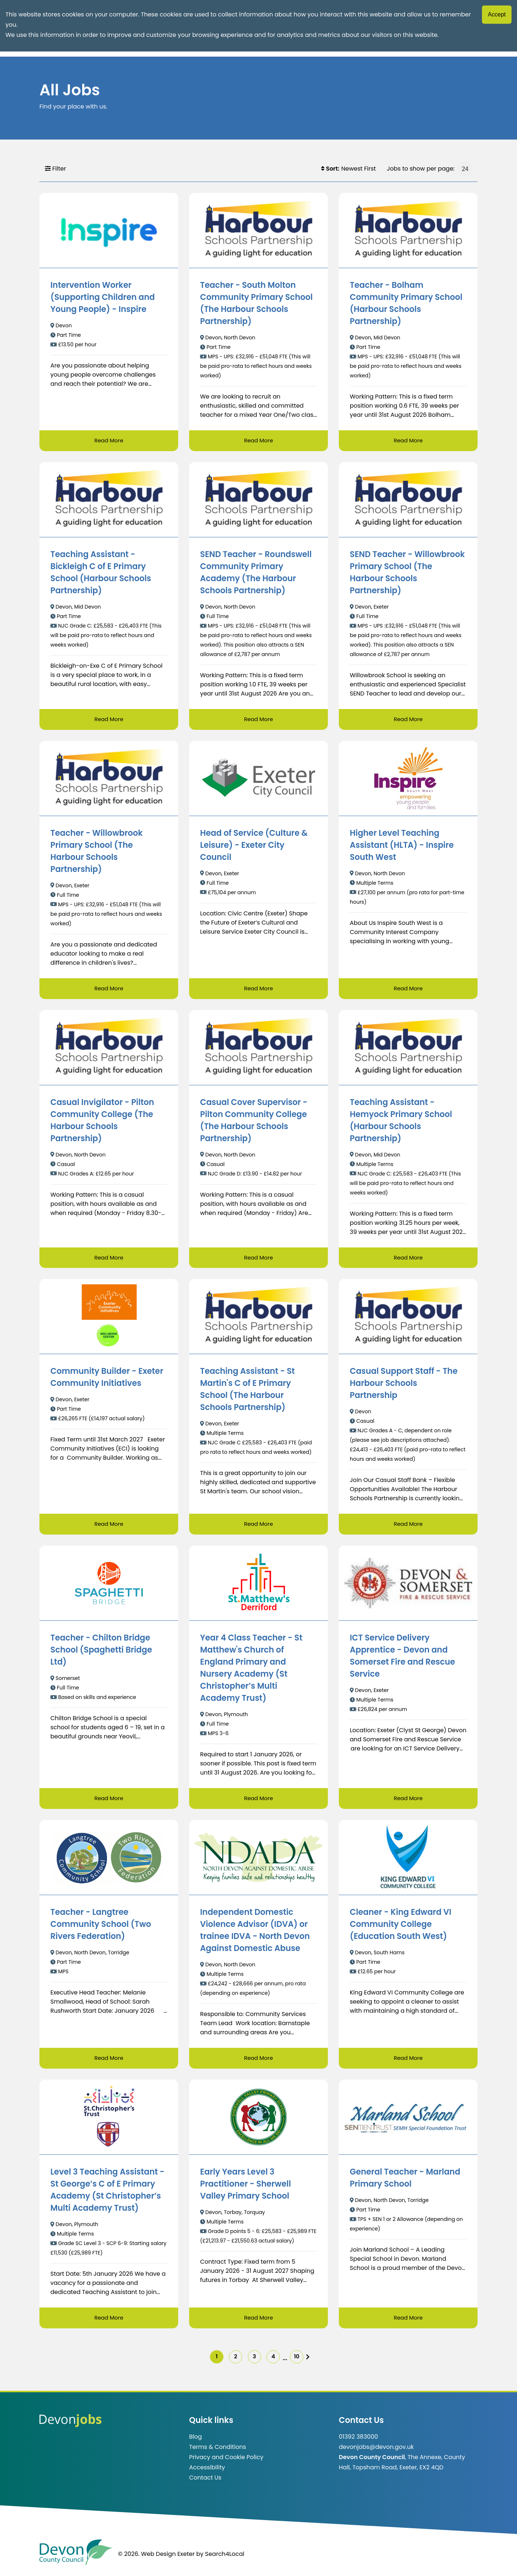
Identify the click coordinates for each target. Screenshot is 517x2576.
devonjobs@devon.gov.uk (376, 2452)
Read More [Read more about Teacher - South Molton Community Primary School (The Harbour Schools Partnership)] (258, 441)
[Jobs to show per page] (465, 168)
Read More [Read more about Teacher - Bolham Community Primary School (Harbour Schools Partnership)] (408, 441)
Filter (55, 168)
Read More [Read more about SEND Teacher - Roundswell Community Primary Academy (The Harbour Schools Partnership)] (258, 720)
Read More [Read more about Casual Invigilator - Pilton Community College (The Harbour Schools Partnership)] (108, 1259)
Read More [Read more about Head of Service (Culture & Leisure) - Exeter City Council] (258, 989)
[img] (317, 2361)
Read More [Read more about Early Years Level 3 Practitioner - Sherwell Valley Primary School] (258, 2321)
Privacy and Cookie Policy (226, 2462)
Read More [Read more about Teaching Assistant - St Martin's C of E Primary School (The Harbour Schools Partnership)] (258, 1526)
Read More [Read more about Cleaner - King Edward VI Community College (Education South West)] (408, 2061)
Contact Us (205, 2483)
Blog (195, 2442)
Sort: (330, 168)
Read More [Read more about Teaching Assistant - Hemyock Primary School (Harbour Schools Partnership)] (408, 1259)
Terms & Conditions (217, 2452)
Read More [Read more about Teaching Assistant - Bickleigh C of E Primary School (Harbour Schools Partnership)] (108, 720)
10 (304, 2361)
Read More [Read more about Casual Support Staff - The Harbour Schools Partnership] (408, 1526)
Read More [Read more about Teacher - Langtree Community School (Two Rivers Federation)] (108, 2061)
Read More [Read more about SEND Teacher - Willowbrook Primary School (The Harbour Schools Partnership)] (408, 720)
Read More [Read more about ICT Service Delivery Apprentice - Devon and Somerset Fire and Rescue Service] (408, 1800)
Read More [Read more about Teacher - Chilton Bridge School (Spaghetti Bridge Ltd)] (108, 1800)
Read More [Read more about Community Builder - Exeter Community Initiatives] (108, 1526)
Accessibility (207, 2473)
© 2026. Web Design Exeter (156, 2559)
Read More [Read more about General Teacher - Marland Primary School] (408, 2321)
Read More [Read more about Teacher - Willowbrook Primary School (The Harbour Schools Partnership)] (108, 989)
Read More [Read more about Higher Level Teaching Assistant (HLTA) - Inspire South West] (408, 989)
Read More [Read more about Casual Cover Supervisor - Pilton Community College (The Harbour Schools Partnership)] (258, 1259)
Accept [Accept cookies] (497, 14)
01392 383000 (358, 2442)
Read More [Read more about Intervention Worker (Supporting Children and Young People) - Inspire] (108, 441)
